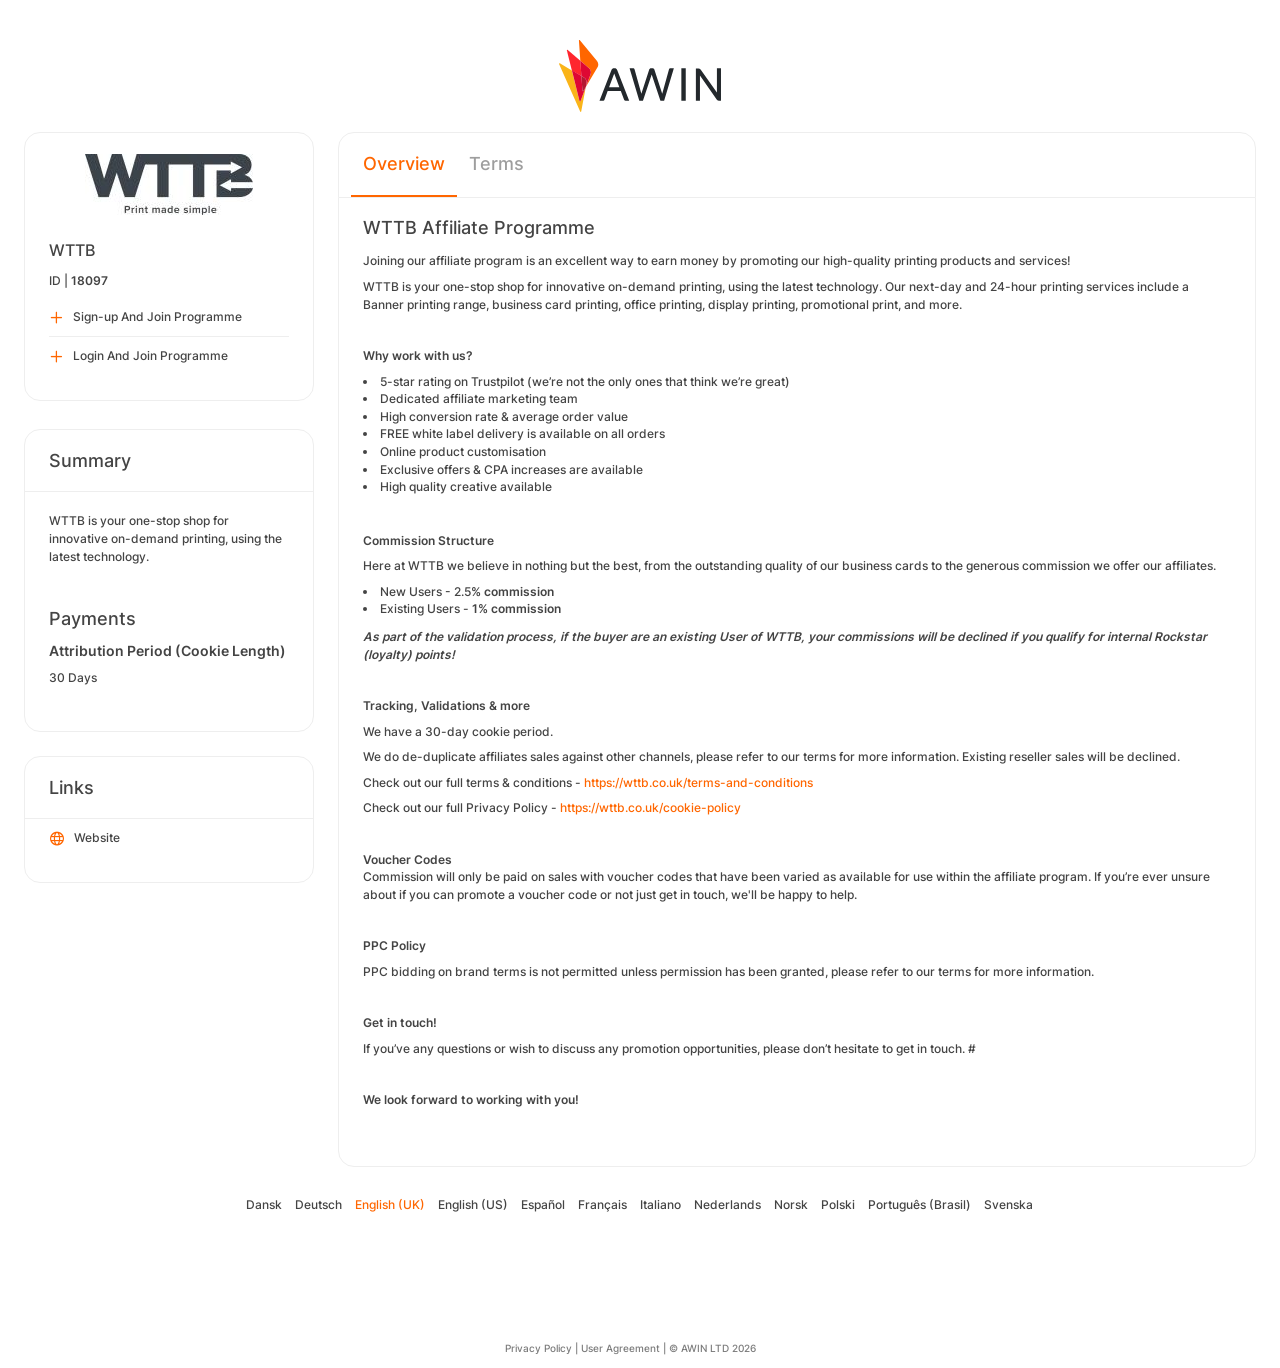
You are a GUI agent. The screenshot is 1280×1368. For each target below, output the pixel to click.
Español (543, 1204)
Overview (404, 163)
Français (602, 1204)
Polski (838, 1204)
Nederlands (727, 1204)
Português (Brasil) (919, 1204)
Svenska (1008, 1204)
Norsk (791, 1204)
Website (85, 839)
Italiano (660, 1204)
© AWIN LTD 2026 (712, 1348)
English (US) (473, 1204)
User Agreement (620, 1348)
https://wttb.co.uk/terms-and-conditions (698, 782)
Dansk (264, 1204)
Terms (496, 163)
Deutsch (318, 1204)
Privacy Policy (538, 1348)
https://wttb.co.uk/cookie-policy (650, 807)
